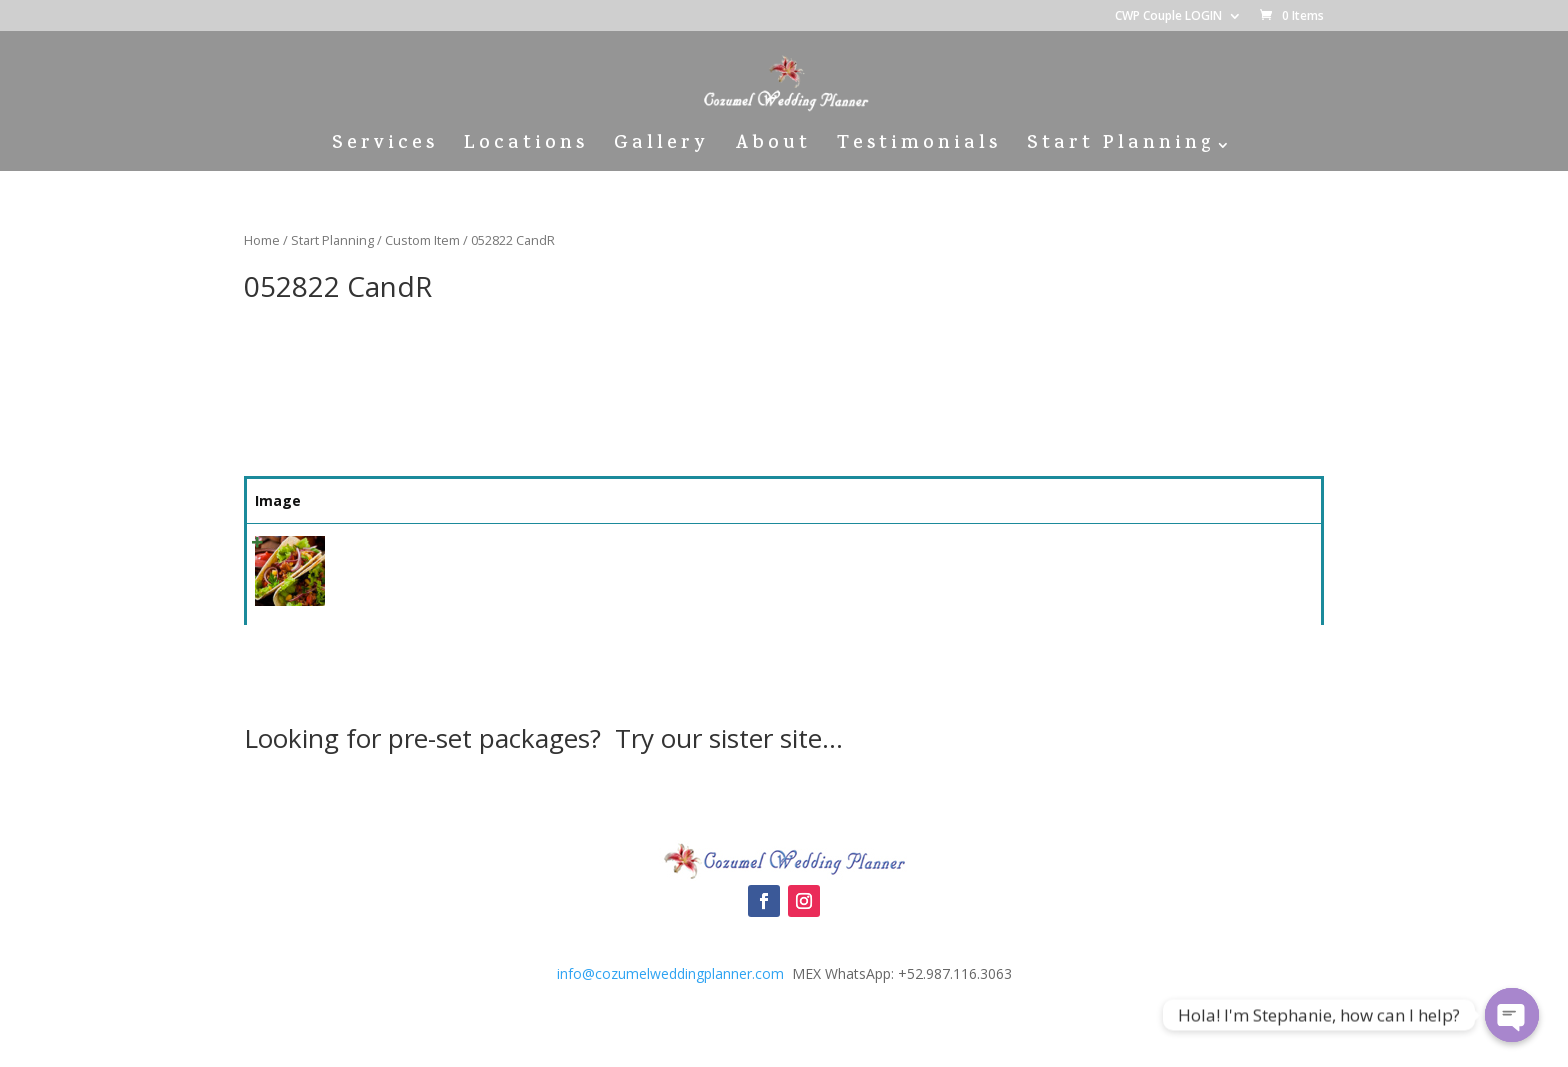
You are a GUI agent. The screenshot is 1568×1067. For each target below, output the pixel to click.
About (773, 148)
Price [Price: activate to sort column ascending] (1017, 500)
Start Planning (1120, 148)
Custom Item (422, 240)
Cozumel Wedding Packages (784, 802)
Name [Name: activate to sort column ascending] (363, 500)
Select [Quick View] (1171, 552)
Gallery (661, 148)
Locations (526, 148)
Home (262, 240)
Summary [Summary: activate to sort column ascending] (652, 500)
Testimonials (919, 148)
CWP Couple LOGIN (1168, 17)
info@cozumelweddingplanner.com (670, 973)
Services (385, 148)
